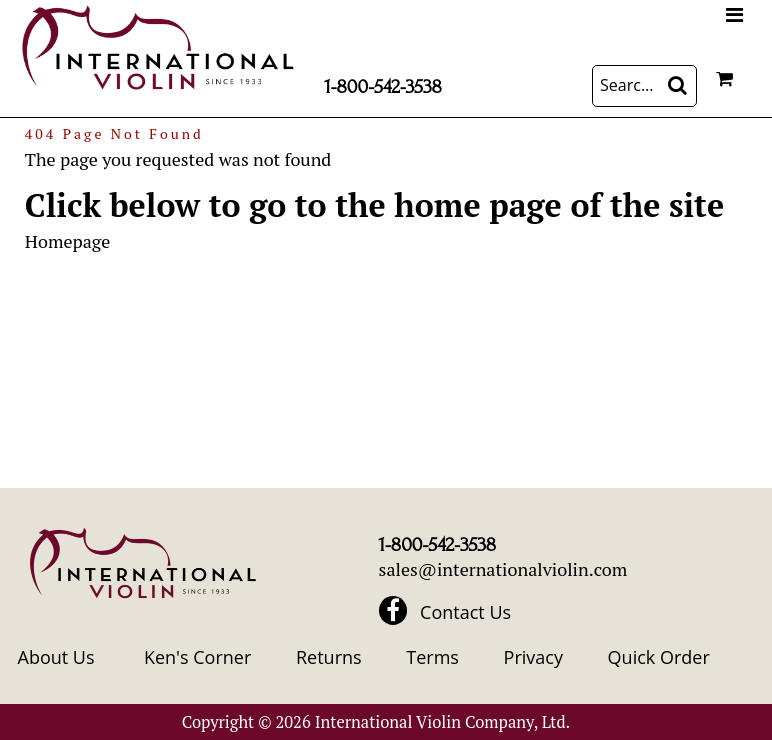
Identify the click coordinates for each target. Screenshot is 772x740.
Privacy (533, 657)
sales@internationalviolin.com (503, 569)
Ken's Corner (197, 657)
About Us (56, 657)
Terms (432, 657)
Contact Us (465, 612)
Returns (329, 657)
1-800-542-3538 (382, 87)
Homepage (67, 241)
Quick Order (659, 657)
